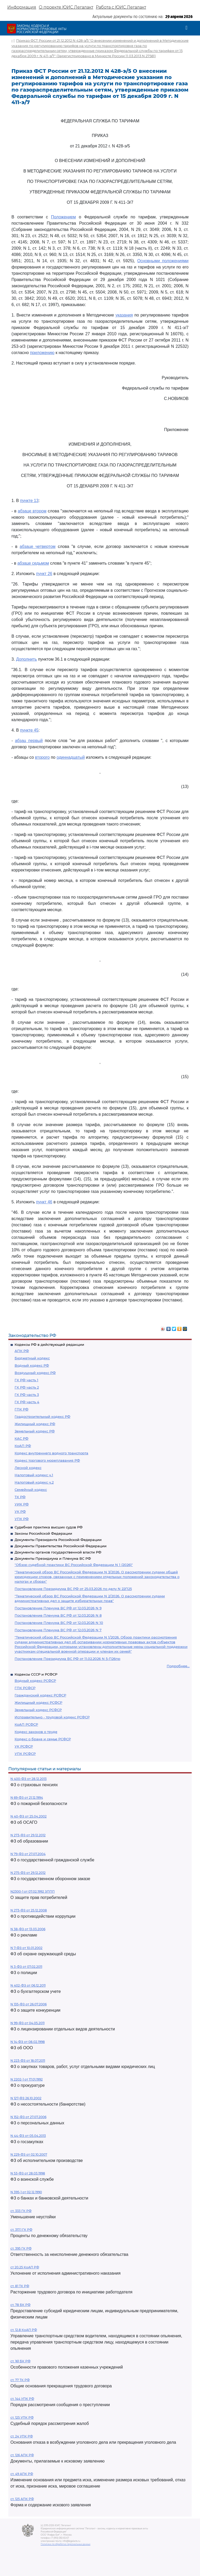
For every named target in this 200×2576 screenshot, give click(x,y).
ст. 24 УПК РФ (21, 2436)
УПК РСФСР (25, 1754)
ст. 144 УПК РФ (22, 2399)
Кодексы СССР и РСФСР (36, 1674)
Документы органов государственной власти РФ (58, 1552)
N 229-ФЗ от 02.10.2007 (28, 2154)
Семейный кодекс (31, 1489)
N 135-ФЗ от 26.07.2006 (28, 2004)
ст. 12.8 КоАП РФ (23, 2330)
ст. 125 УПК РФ (22, 2417)
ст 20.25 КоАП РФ (24, 2267)
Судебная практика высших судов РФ (49, 1527)
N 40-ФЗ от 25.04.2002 (28, 1816)
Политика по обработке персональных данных (65, 2544)
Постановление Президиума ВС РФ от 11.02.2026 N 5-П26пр (67, 1659)
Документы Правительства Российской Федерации (61, 1546)
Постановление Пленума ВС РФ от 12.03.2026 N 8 (58, 1615)
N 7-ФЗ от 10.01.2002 (26, 1948)
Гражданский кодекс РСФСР (40, 1695)
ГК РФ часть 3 (27, 1394)
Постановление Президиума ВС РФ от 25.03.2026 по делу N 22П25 (73, 1589)
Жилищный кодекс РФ (35, 1424)
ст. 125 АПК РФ (22, 2499)
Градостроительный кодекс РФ (42, 1416)
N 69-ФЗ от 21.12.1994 (26, 1798)
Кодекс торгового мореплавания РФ (47, 1460)
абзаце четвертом (38, 546)
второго (42, 757)
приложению (42, 352)
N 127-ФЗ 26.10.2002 (25, 2098)
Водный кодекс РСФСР (35, 1680)
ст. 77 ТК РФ (20, 2380)
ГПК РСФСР (25, 1688)
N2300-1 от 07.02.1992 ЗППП (32, 1891)
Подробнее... (178, 1666)
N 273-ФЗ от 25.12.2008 (28, 1910)
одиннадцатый (71, 757)
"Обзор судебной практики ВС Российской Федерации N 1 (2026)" (74, 1565)
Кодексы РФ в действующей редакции (49, 1344)
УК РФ (20, 1511)
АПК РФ (22, 1351)
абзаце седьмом (33, 563)
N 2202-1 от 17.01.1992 (26, 2079)
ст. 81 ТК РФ (19, 2286)
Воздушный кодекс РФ (35, 1373)
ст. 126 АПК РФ (22, 2455)
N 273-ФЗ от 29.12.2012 (28, 1835)
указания (124, 315)
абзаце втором (32, 511)
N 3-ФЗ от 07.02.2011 (26, 1967)
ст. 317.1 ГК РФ (21, 2230)
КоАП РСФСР (26, 1724)
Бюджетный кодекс (32, 1358)
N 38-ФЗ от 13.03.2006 (27, 1929)
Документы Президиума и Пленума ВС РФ (53, 1558)
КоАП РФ (23, 1446)
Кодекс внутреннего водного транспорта (51, 1453)
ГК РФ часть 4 (27, 1402)
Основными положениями (163, 261)
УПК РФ (22, 1519)
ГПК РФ (21, 1409)
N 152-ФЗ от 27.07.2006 (28, 2117)
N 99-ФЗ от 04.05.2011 (27, 2023)
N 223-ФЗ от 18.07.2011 (27, 2061)
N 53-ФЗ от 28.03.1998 (27, 2173)
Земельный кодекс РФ (35, 1431)
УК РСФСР (24, 1746)
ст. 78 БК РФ (20, 2305)
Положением (63, 217)
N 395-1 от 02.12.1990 (26, 2192)
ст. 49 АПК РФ (21, 2474)
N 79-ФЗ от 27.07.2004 (28, 1854)
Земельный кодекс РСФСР (38, 1710)
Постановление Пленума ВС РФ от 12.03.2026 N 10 (59, 1623)
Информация (21, 7)
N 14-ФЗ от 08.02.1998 (27, 2042)
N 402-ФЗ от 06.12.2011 (28, 1985)
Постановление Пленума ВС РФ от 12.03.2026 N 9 (58, 1608)
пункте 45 (29, 730)
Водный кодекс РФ (32, 1365)
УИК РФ (22, 1504)
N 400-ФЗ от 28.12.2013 (28, 1779)
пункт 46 (44, 1202)
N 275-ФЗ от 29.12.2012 (28, 1873)
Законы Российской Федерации (43, 1533)
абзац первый (29, 740)
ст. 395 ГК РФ (21, 2248)
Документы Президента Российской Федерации (58, 1540)
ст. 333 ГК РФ (21, 2211)
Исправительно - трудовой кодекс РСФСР (52, 1717)
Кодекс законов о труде (36, 1732)
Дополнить (26, 659)
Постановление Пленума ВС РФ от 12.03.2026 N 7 (58, 1630)
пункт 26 (44, 573)
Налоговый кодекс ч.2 (34, 1482)
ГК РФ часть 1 (26, 1380)
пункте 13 (29, 500)
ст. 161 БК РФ (20, 2361)
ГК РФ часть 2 (27, 1387)
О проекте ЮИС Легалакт (66, 7)
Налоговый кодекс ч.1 (34, 1475)
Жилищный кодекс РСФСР (38, 1702)
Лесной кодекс (28, 1468)
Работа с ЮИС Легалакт (121, 7)
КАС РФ (21, 1438)
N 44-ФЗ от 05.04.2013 (28, 2136)
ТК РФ (20, 1497)
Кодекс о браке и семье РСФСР (43, 1739)
